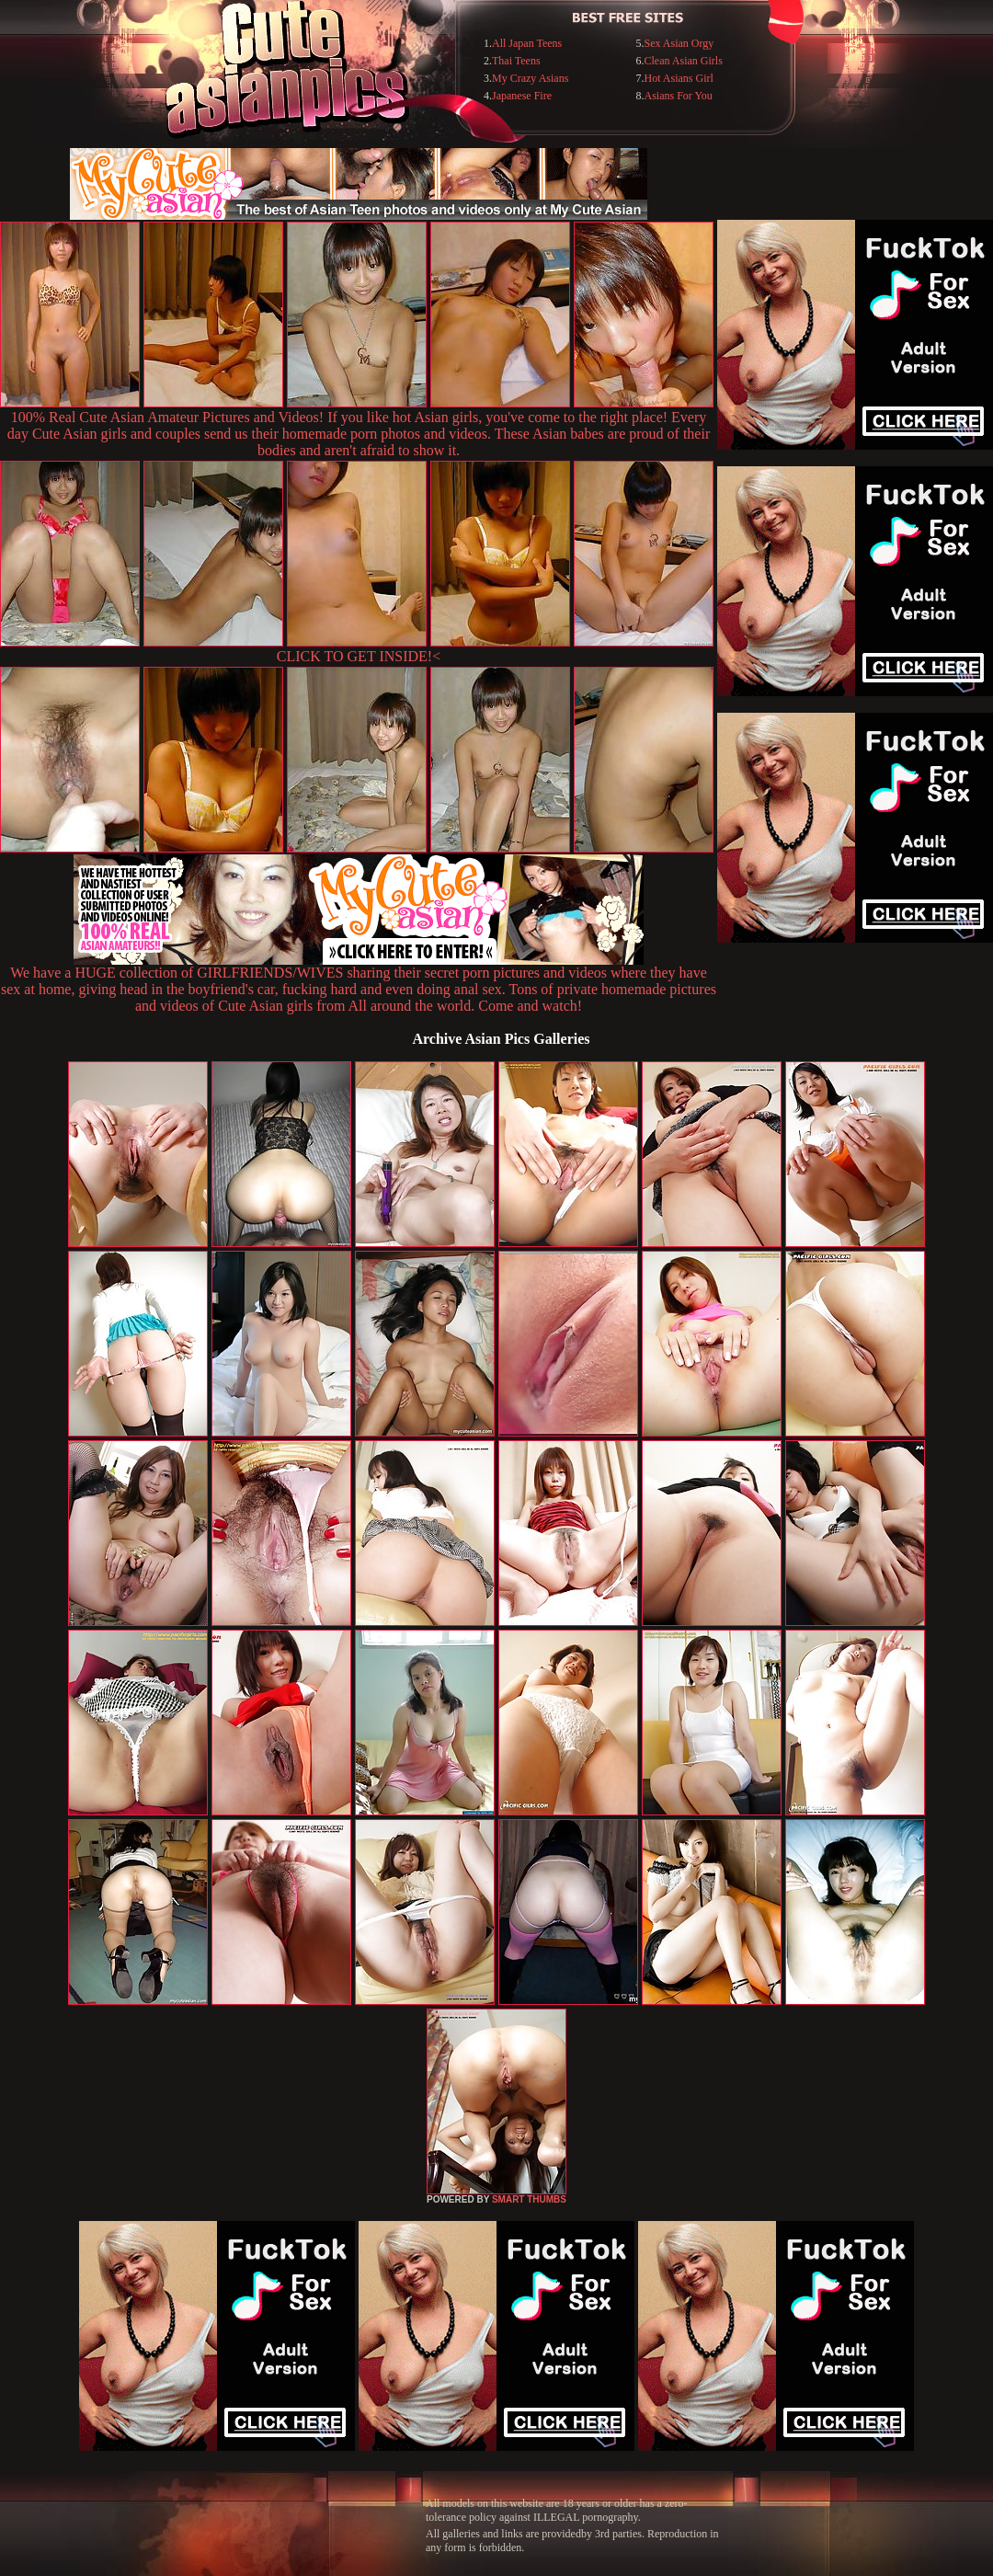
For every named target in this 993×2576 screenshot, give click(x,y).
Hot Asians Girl (678, 78)
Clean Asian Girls (683, 60)
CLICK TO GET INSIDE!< (358, 656)
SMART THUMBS (529, 2199)
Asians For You (678, 95)
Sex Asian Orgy (678, 43)
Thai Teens (516, 60)
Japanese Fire (522, 95)
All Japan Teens (527, 43)
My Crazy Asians (530, 78)
